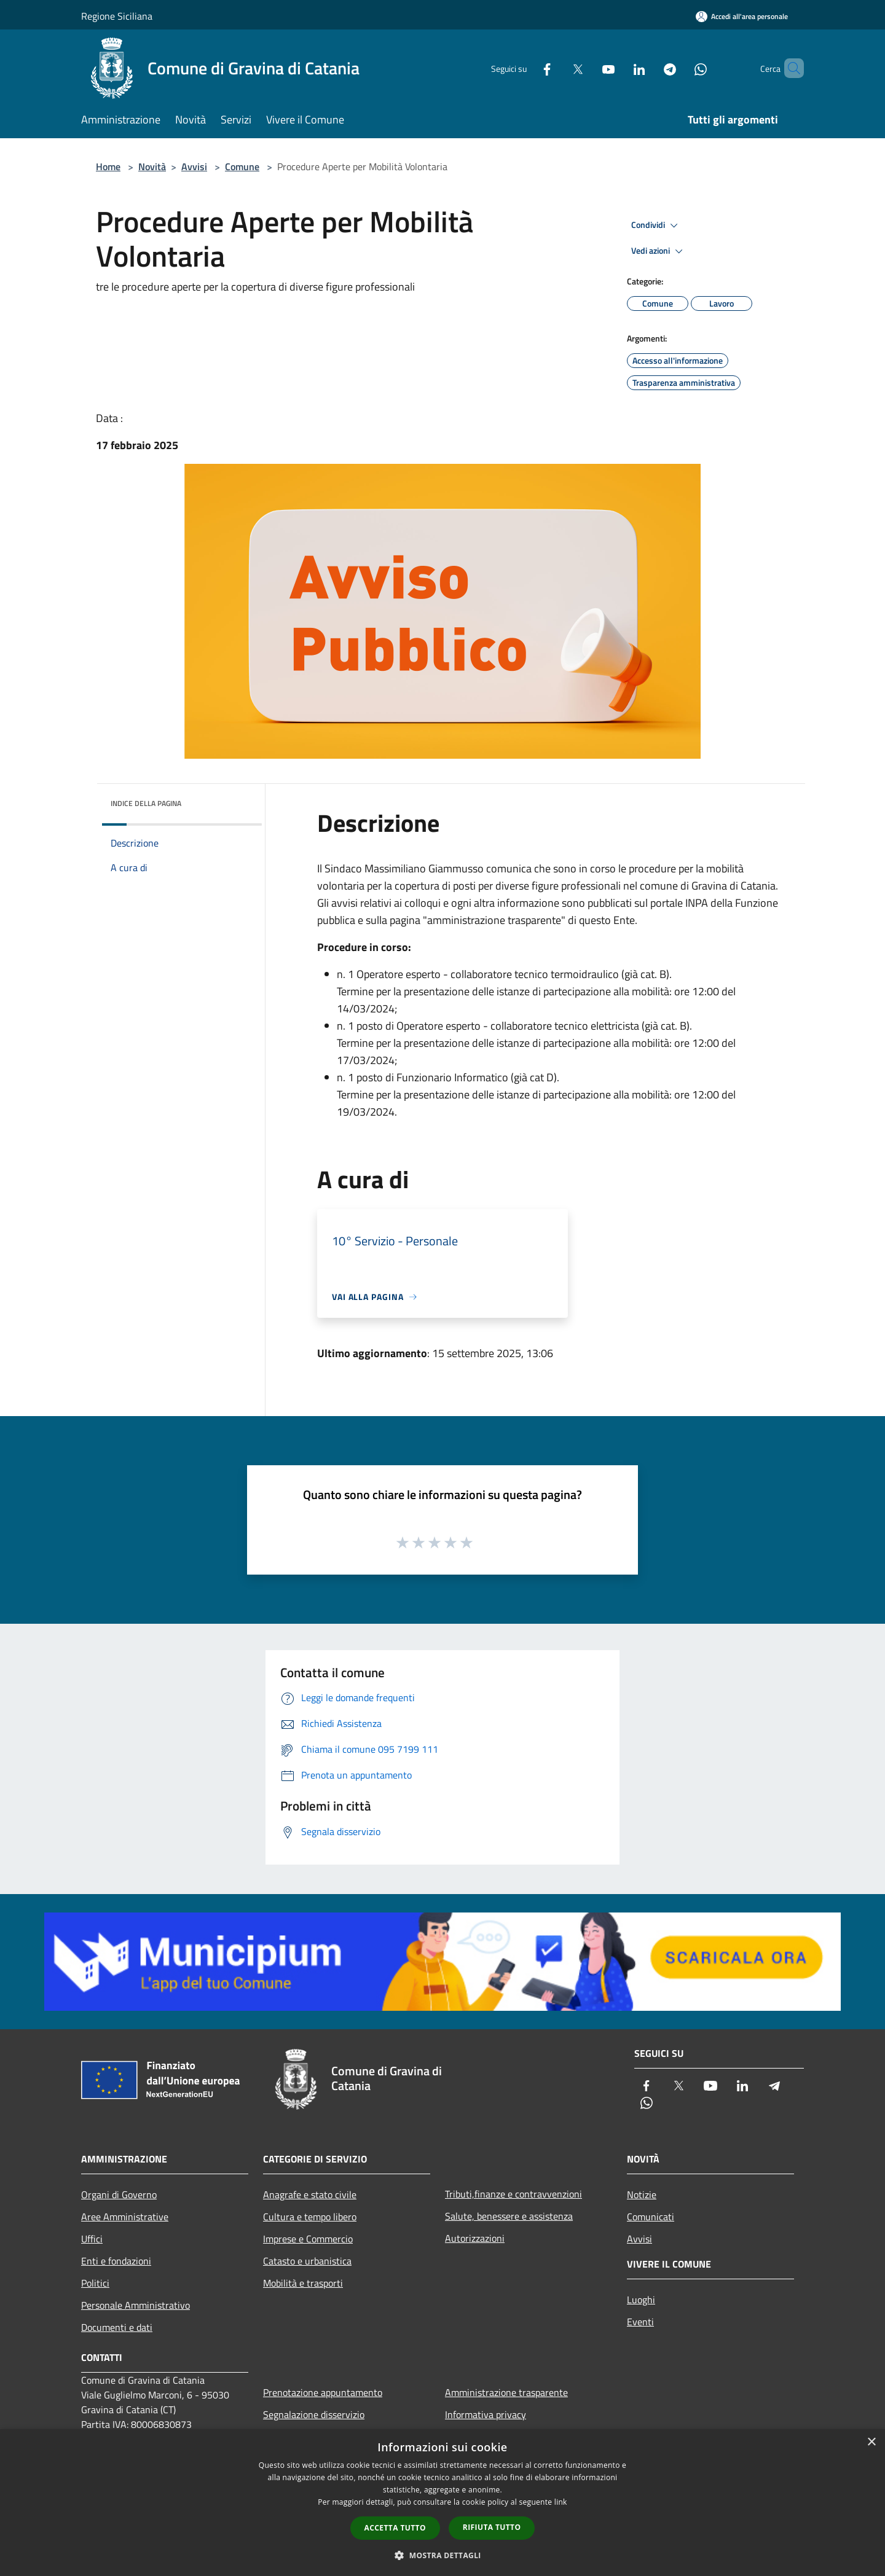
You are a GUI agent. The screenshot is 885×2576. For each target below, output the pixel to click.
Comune (242, 166)
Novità (152, 166)
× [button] (871, 2442)
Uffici (92, 2238)
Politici (95, 2283)
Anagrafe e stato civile (309, 2194)
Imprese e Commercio (308, 2238)
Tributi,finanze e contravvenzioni (513, 2193)
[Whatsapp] (679, 68)
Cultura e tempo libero (309, 2216)
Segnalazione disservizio (313, 2414)
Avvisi (194, 166)
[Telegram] (649, 68)
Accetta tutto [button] (395, 2528)
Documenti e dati (116, 2327)
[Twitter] (557, 68)
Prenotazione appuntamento (322, 2392)
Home (108, 166)
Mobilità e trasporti (303, 2283)
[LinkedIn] (618, 68)
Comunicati (650, 2216)
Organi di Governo (119, 2194)
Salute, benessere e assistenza (509, 2216)
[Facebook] (526, 68)
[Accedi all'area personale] (742, 16)
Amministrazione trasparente (506, 2392)
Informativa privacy (485, 2414)
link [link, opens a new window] (560, 2502)
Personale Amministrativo (135, 2305)
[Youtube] (587, 68)
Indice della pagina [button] (146, 803)
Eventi (640, 2321)
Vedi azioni (658, 251)
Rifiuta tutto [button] (492, 2527)
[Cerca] (789, 68)
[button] (442, 2555)
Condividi (656, 225)
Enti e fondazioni (116, 2260)
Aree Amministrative (124, 2216)
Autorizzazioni (475, 2238)
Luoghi (641, 2299)
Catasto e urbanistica (307, 2260)
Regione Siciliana (116, 16)
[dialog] (442, 2502)
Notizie (641, 2194)
